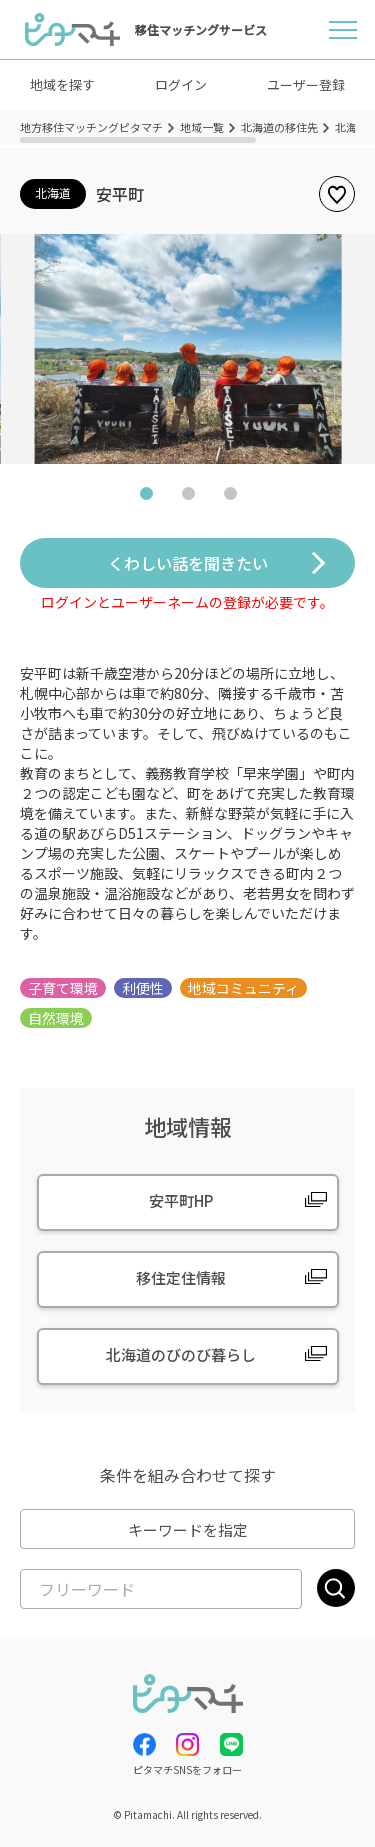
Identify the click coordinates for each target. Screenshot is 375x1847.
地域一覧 (202, 127)
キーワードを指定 (188, 1529)
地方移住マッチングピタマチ (91, 127)
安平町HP (181, 1200)
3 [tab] (230, 497)
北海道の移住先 (279, 127)
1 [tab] (146, 497)
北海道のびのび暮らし (181, 1354)
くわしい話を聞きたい (188, 563)
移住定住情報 (181, 1277)
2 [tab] (188, 497)
